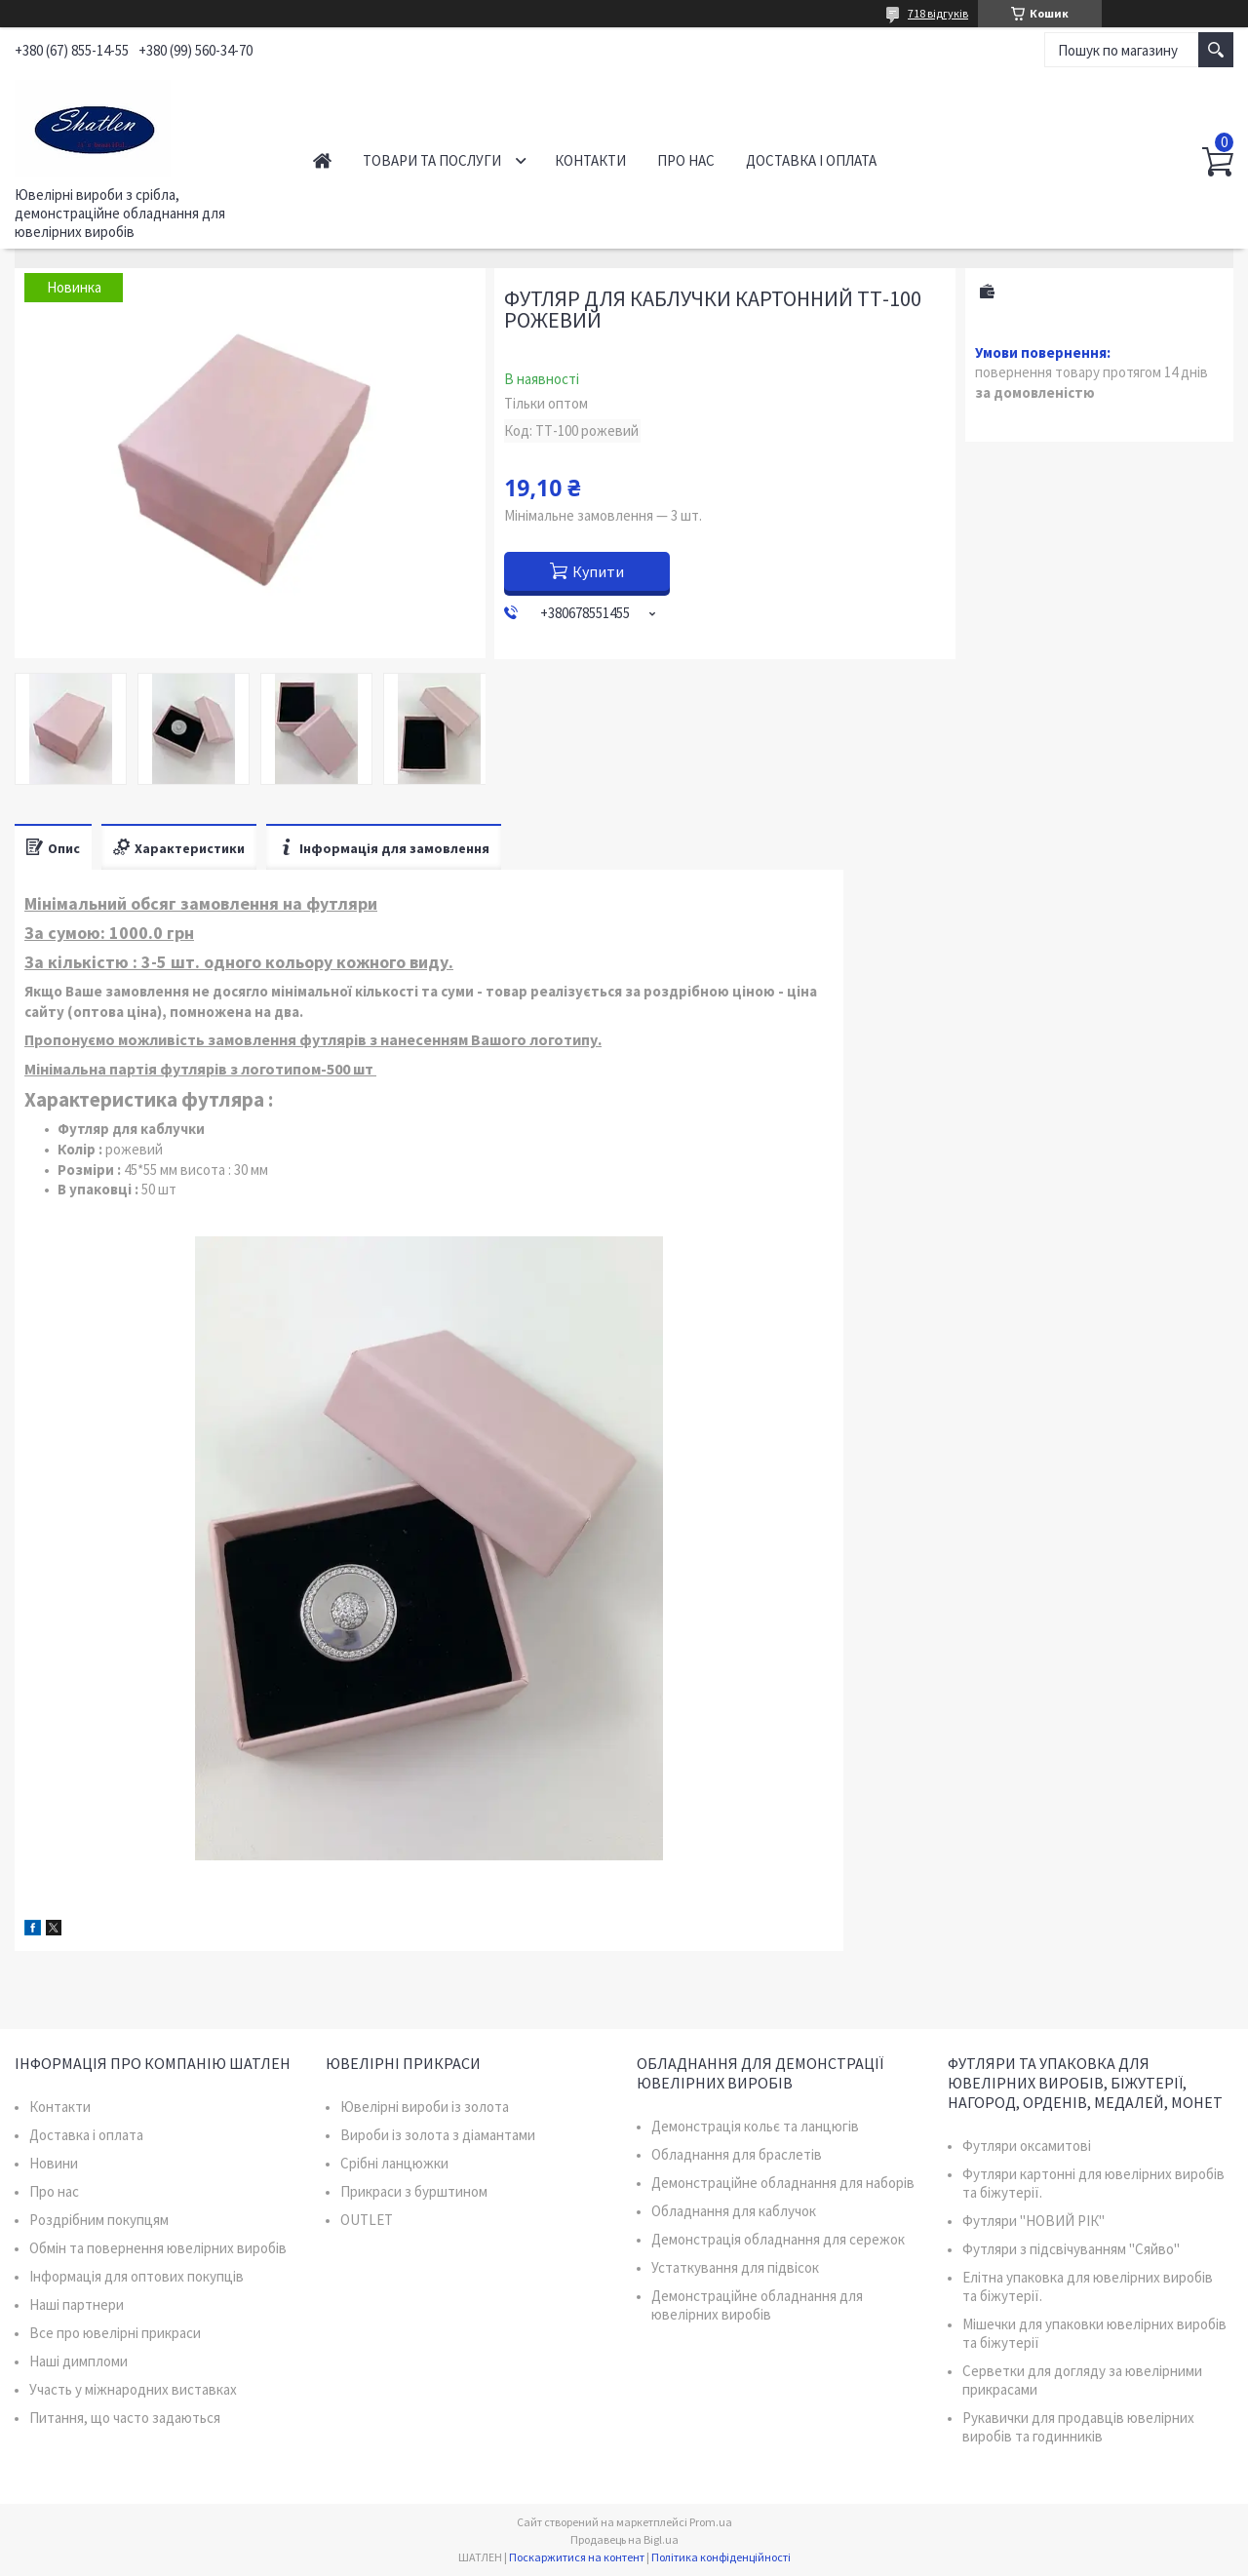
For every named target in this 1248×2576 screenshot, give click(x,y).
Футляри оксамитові (1026, 2145)
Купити (598, 571)
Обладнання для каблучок (733, 2211)
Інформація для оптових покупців (136, 2276)
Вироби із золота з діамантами (437, 2135)
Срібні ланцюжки (394, 2163)
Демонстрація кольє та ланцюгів (755, 2126)
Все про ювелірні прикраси (115, 2332)
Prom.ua (710, 2522)
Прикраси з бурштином (414, 2191)
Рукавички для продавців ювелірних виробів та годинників (1078, 2426)
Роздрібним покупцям (99, 2219)
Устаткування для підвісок (735, 2267)
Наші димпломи (78, 2361)
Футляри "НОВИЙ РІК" (1033, 2220)
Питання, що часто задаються (124, 2417)
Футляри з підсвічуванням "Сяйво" (1071, 2249)
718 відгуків (938, 13)
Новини (53, 2163)
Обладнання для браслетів (736, 2154)
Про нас (686, 160)
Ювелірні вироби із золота (424, 2106)
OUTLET (366, 2219)
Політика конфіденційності (721, 2557)
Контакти (590, 160)
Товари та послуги (432, 160)
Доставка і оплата (811, 160)
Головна (322, 160)
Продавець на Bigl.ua (624, 2539)
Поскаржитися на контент (576, 2557)
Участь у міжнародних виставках (133, 2389)
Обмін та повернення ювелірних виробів (158, 2248)
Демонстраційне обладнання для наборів (783, 2182)
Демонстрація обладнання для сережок (778, 2239)
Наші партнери (76, 2304)
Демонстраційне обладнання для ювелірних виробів (757, 2304)
